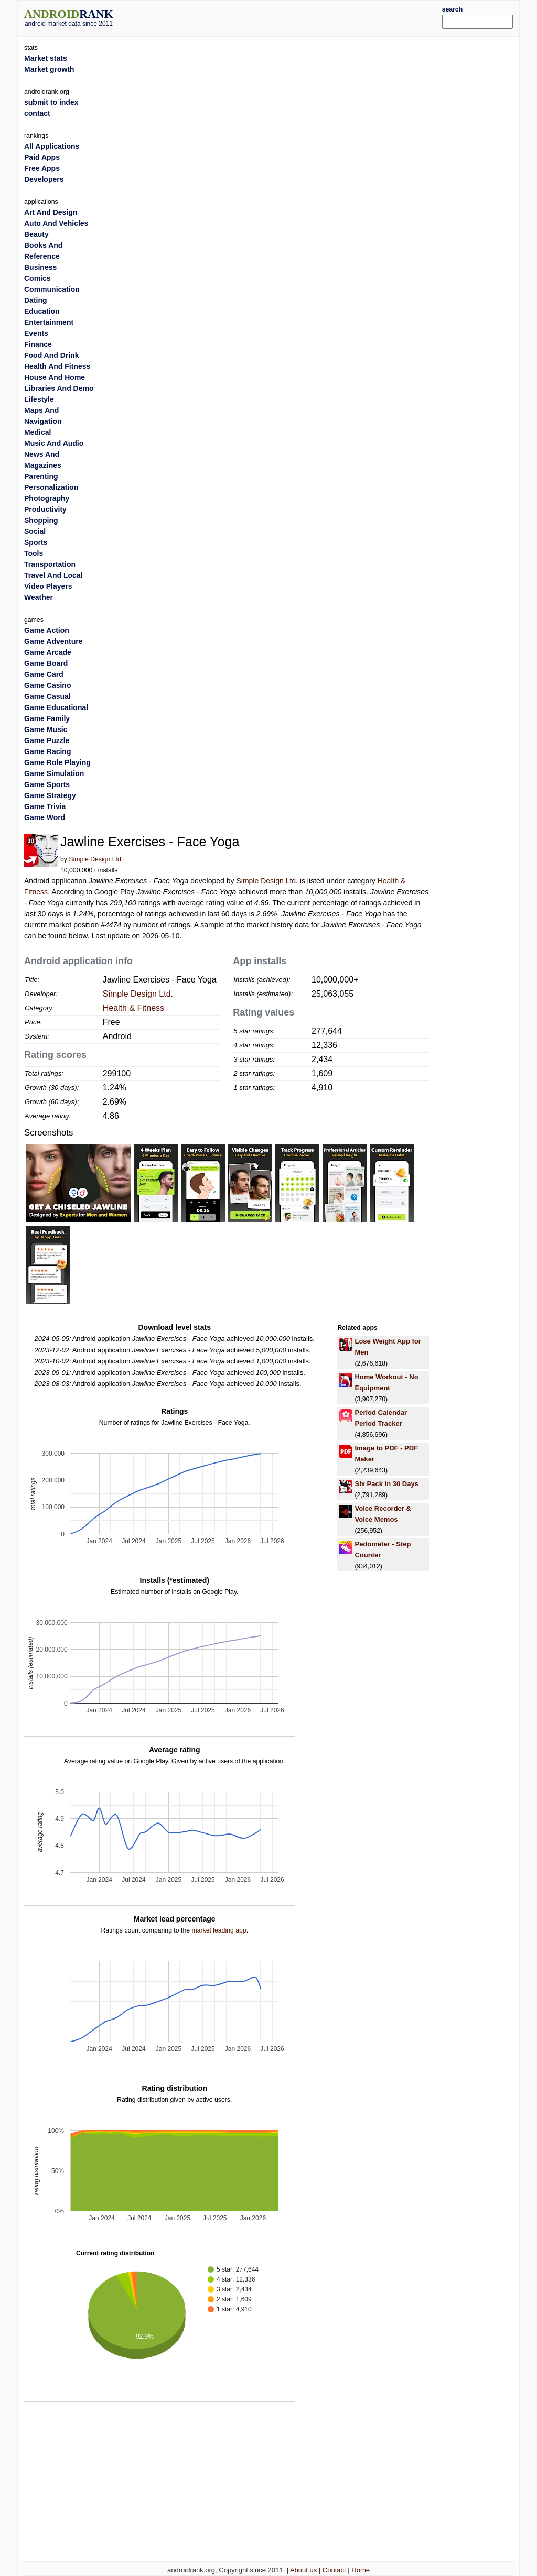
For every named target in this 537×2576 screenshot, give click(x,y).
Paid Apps (42, 157)
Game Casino (47, 685)
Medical (37, 432)
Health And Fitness (57, 366)
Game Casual (47, 696)
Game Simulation (54, 773)
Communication (52, 289)
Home (360, 2570)
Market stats (45, 58)
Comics (37, 278)
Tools (33, 553)
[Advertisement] (289, 16)
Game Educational (56, 707)
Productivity (45, 509)
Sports (35, 542)
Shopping (41, 520)
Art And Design (50, 212)
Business (40, 267)
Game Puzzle (46, 740)
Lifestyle (39, 399)
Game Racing (47, 751)
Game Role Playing (57, 762)
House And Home (54, 377)
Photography (46, 498)
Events (36, 333)
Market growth (49, 69)
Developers (43, 179)
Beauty (36, 234)
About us (303, 2570)
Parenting (41, 476)
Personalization (51, 487)
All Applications (51, 146)
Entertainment (48, 322)
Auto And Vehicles (56, 223)
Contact (334, 2570)
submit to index (51, 102)
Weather (38, 597)
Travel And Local (53, 575)
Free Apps (42, 168)
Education (42, 311)
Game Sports (47, 784)
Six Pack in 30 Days (386, 1484)
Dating (35, 300)
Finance (38, 344)
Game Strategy (50, 795)
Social (35, 531)
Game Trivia (45, 806)
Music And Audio (53, 443)
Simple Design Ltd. (96, 859)
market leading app (218, 1930)
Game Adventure (53, 641)
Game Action (46, 630)
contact (37, 113)
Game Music (45, 729)
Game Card (43, 674)
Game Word (44, 817)
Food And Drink (51, 355)
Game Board (46, 663)
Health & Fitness (133, 1007)
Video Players (48, 586)
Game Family (47, 718)
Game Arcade (47, 652)
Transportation (50, 564)
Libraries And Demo (59, 388)
